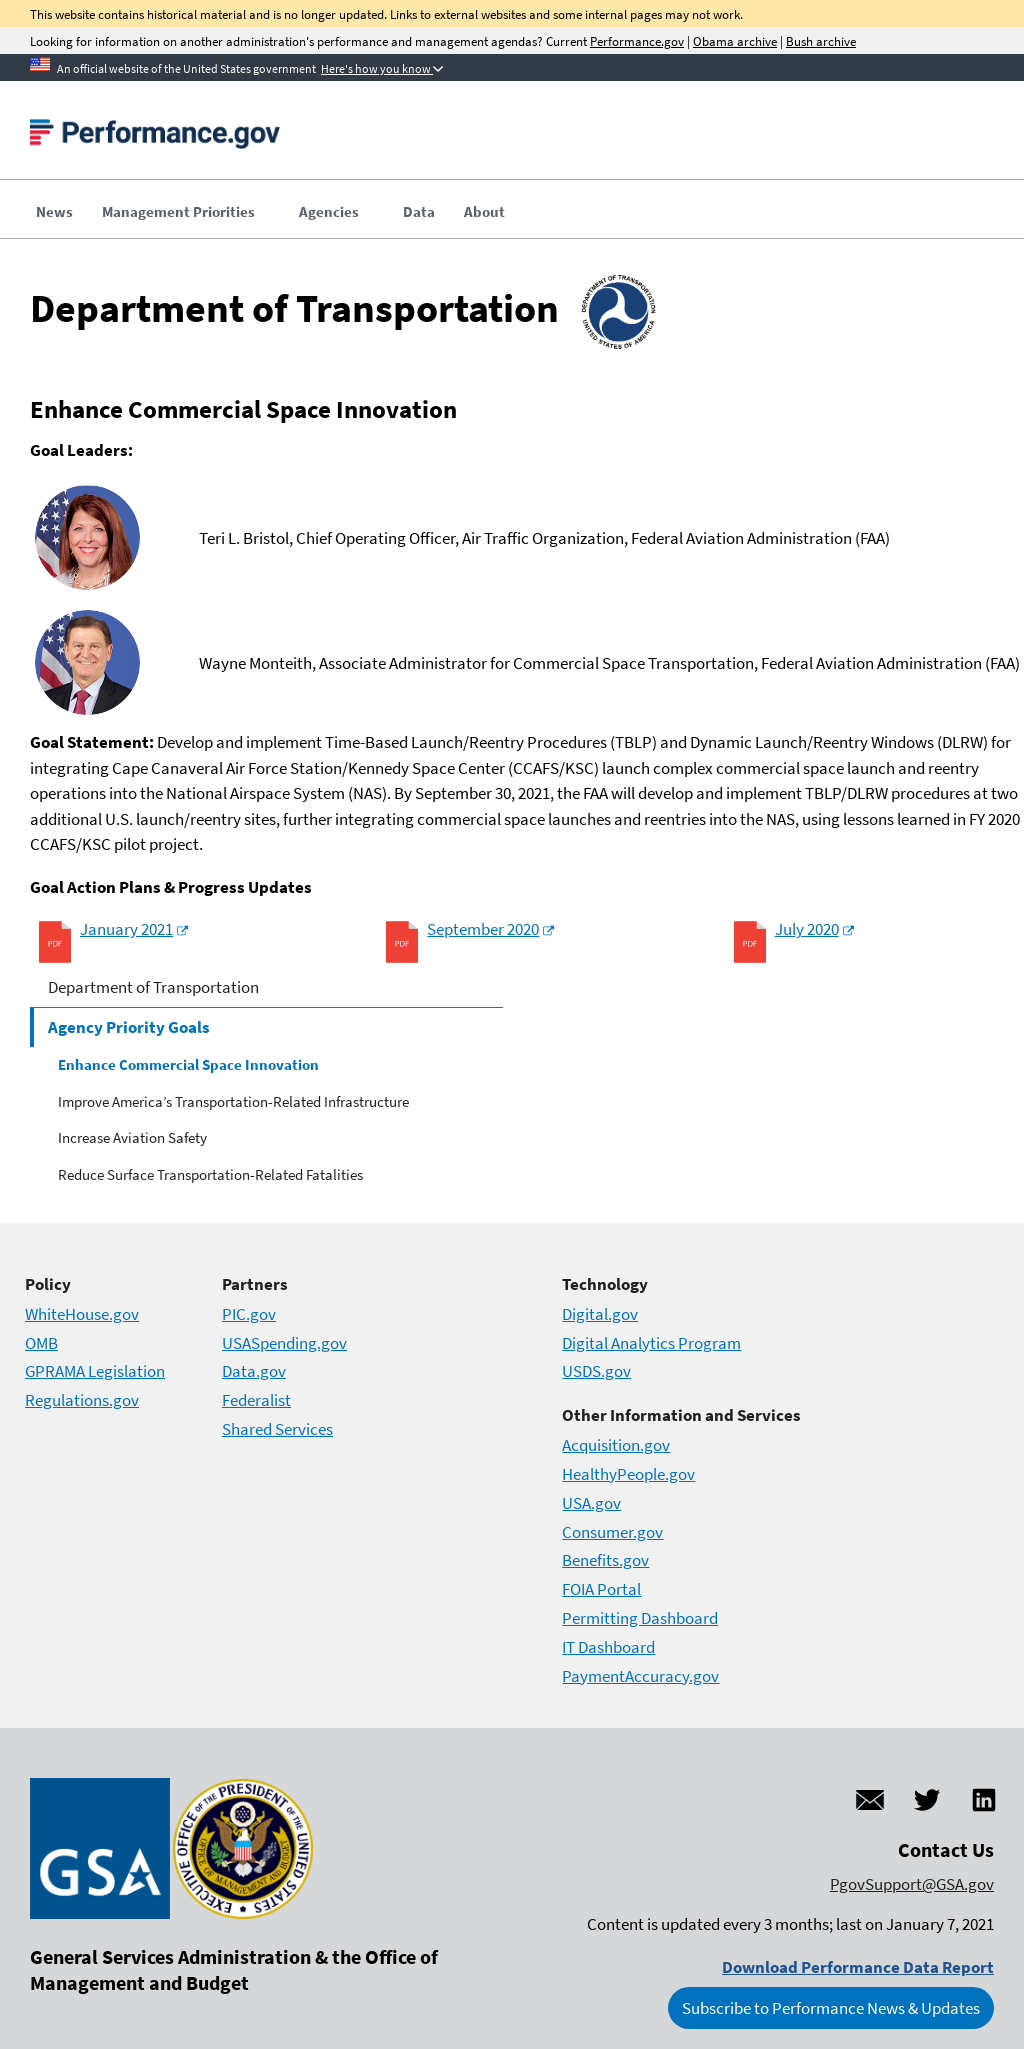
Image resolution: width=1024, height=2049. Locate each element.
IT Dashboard (608, 1647)
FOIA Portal (601, 1589)
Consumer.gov (612, 1532)
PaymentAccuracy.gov (640, 1676)
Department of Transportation (153, 987)
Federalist (256, 1400)
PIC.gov (249, 1314)
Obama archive (735, 41)
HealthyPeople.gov (628, 1474)
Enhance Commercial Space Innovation (188, 1064)
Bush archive (821, 41)
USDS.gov (596, 1371)
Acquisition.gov (616, 1445)
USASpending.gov (284, 1343)
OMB (41, 1343)
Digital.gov (600, 1314)
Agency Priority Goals (129, 1027)
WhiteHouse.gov (82, 1314)
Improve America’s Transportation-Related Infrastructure (233, 1101)
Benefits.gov (605, 1560)
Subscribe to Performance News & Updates (831, 2008)
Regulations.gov (82, 1400)
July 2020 (807, 929)
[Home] (155, 140)
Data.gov (254, 1371)
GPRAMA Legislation (95, 1371)
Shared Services (277, 1429)
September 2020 (483, 929)
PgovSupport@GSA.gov (912, 1884)
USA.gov (591, 1503)
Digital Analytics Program (651, 1343)
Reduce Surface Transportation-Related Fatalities (210, 1174)
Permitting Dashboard (640, 1618)
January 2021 (126, 929)
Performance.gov (637, 41)
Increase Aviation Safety (132, 1137)
